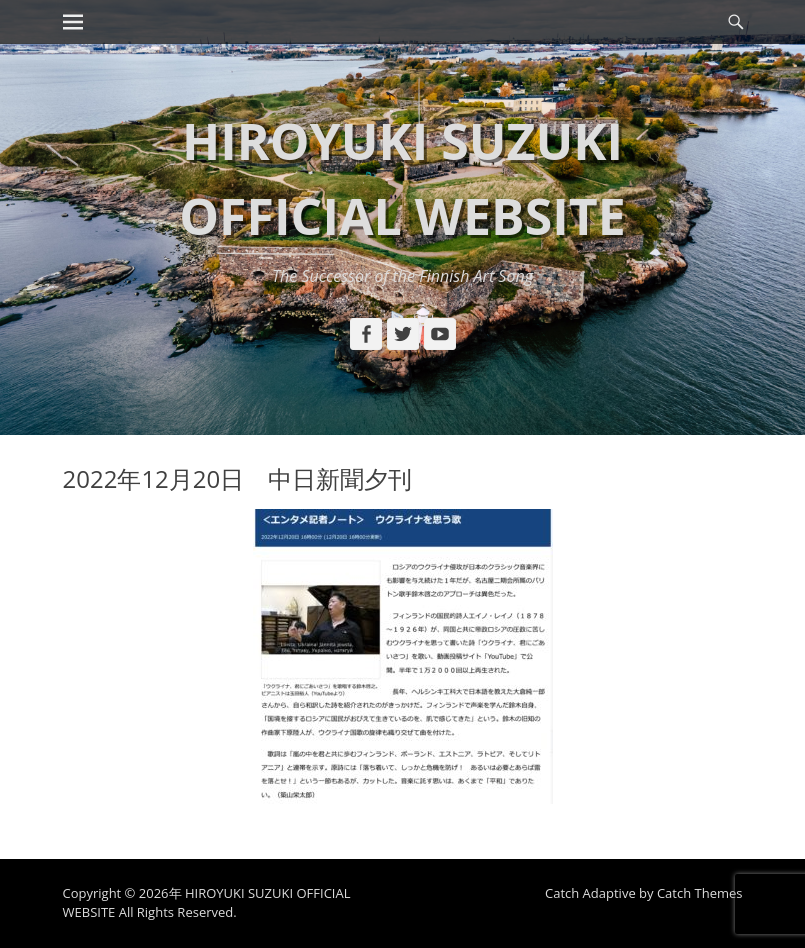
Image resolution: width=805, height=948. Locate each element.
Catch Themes (700, 893)
